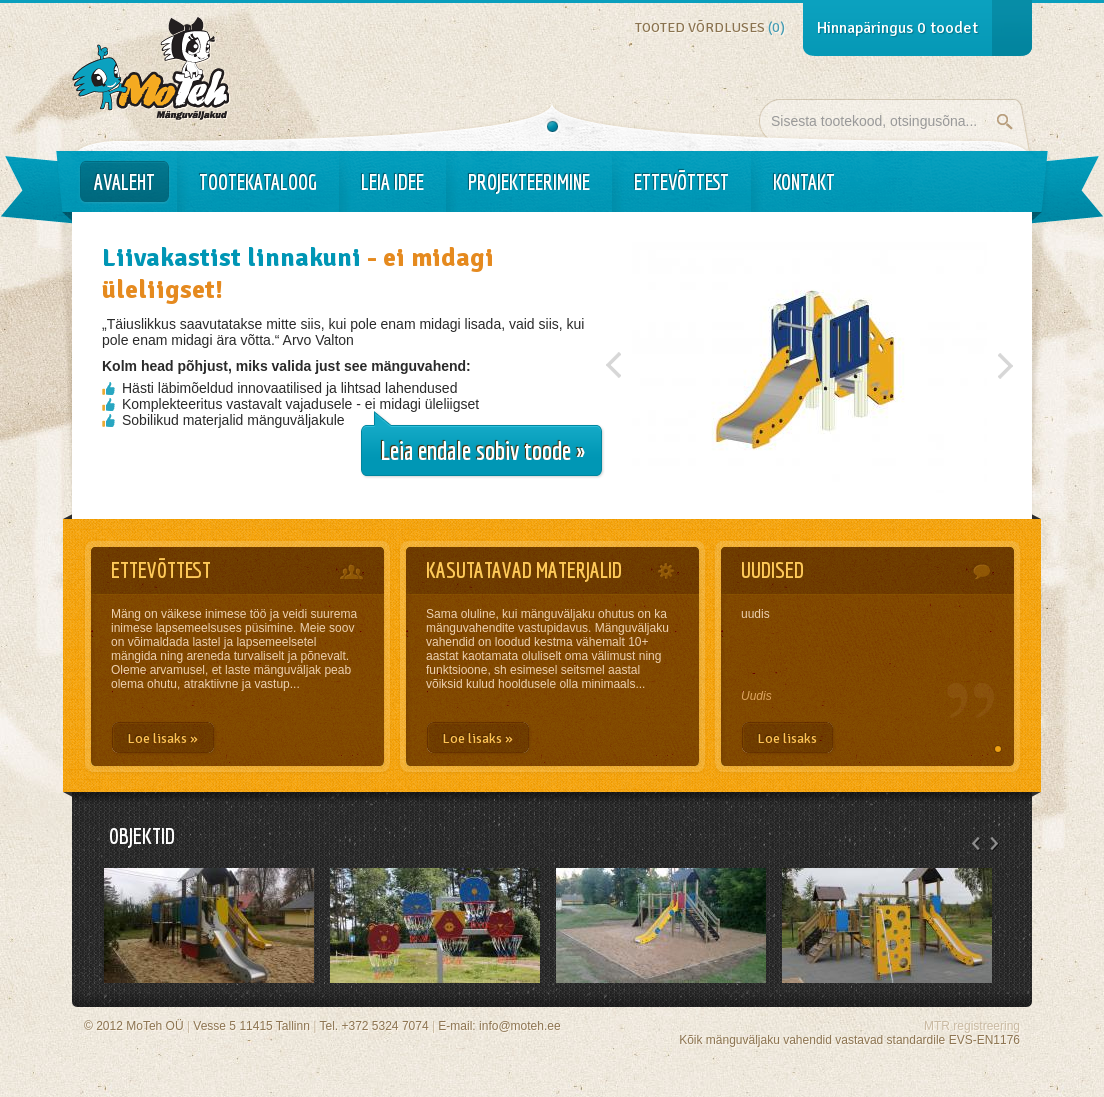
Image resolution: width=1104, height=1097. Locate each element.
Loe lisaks (787, 738)
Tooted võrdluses (710, 27)
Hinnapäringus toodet (897, 28)
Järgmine (1005, 360)
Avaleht (124, 182)
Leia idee (392, 182)
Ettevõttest (681, 182)
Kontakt (804, 182)
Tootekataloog (258, 182)
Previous (614, 360)
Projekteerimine (529, 182)
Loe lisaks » (162, 738)
